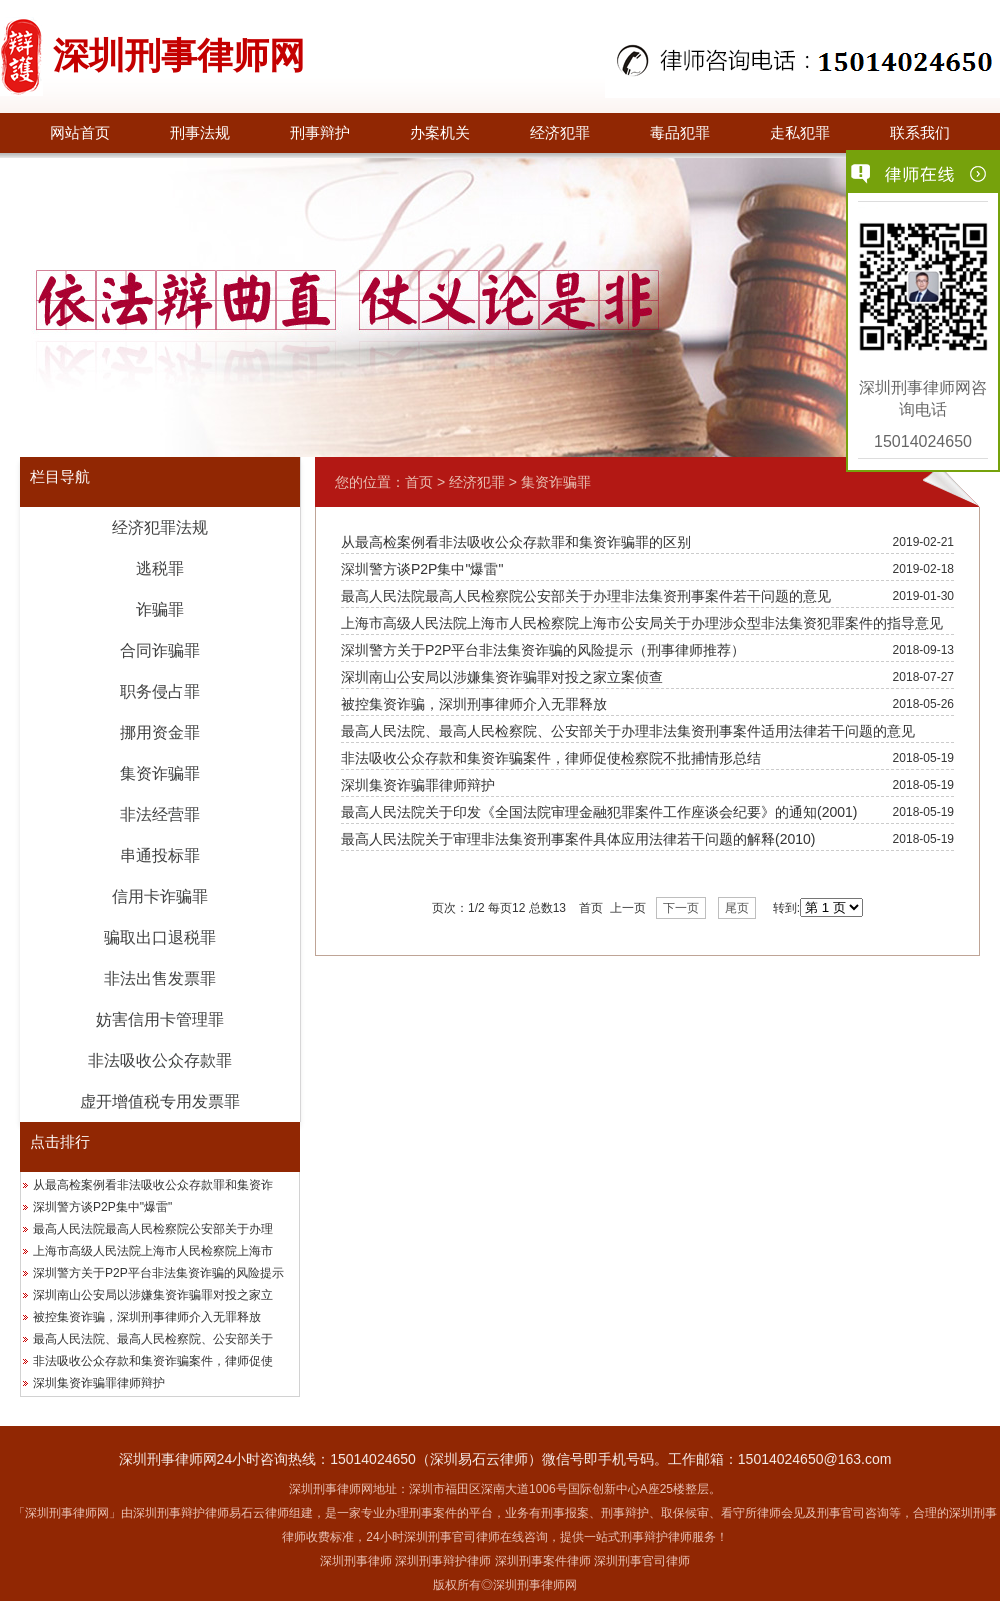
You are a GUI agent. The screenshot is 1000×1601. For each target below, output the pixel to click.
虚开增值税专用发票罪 (160, 1101)
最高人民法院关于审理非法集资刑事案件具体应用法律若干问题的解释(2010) (578, 839)
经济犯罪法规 (160, 527)
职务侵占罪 (160, 691)
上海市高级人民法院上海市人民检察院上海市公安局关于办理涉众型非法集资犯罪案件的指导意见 (642, 623)
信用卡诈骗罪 (160, 896)
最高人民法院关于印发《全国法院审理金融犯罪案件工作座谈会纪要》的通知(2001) (599, 812)
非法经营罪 (160, 814)
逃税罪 (160, 568)
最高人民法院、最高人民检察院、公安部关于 (153, 1339)
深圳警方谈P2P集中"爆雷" (102, 1207)
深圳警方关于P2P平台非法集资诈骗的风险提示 (158, 1273)
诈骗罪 (160, 609)
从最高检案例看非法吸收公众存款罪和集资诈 (153, 1185)
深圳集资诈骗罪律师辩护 (99, 1383)
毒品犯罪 (680, 133)
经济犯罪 (560, 133)
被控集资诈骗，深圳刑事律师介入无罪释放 (147, 1317)
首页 (419, 482)
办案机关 (440, 133)
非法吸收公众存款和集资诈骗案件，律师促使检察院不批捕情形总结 (551, 758)
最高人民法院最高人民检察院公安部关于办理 (153, 1229)
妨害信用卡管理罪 (160, 1019)
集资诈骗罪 (160, 773)
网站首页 (80, 133)
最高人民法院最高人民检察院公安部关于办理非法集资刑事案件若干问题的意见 (586, 596)
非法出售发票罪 (160, 978)
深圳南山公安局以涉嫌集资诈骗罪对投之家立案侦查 (502, 677)
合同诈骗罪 (160, 650)
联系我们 (920, 133)
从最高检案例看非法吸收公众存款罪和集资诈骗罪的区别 (516, 542)
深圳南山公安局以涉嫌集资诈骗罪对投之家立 (153, 1295)
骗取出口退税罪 (160, 937)
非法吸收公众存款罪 (160, 1060)
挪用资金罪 (160, 732)
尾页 (737, 908)
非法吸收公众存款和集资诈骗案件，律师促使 (153, 1361)
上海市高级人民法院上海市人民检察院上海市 (153, 1251)
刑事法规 (200, 133)
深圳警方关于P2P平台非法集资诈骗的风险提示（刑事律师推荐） (543, 650)
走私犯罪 (800, 133)
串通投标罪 (160, 855)
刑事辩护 (320, 133)
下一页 (681, 908)
